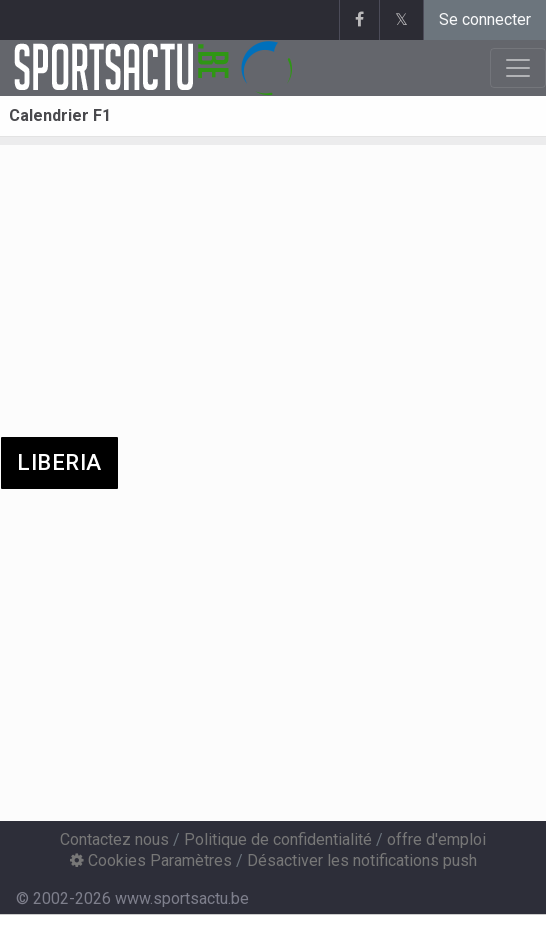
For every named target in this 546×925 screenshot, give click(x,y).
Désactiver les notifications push (362, 860)
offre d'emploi (436, 839)
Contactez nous (114, 839)
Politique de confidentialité (278, 839)
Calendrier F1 (60, 115)
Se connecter (485, 19)
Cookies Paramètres (151, 860)
